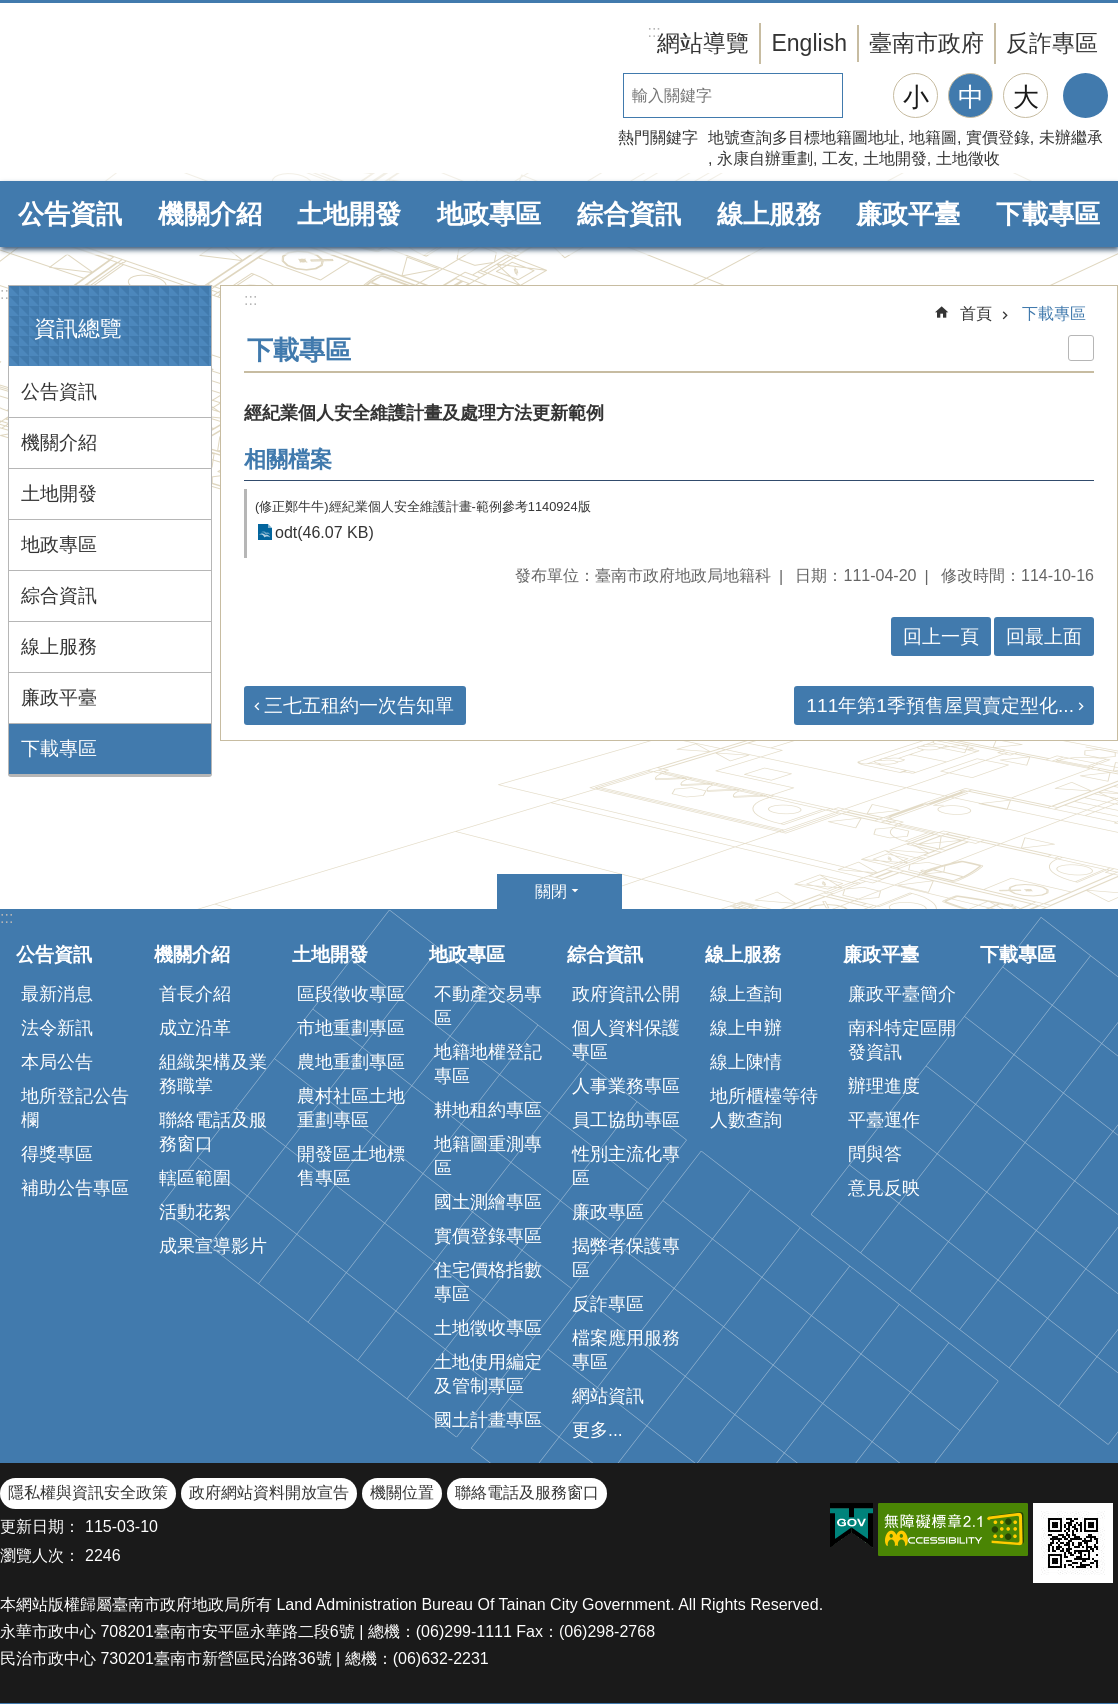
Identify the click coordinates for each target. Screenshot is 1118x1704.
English (809, 43)
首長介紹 (195, 994)
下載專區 (1048, 214)
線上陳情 (746, 1062)
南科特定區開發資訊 (902, 1040)
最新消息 (57, 994)
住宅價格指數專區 (488, 1282)
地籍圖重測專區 (488, 1156)
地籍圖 (933, 137)
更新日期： (40, 1526)
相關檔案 (288, 459)
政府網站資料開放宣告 (269, 1492)
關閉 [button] (551, 891)
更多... (597, 1430)
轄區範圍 (195, 1178)
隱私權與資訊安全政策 (88, 1492)
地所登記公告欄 (75, 1108)
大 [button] (1026, 97)
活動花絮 (195, 1212)
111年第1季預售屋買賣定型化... (940, 705)
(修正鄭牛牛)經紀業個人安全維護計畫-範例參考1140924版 (423, 506)
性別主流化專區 (626, 1166)
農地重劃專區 (351, 1062)
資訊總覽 (78, 328)
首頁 (976, 313)
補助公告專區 (75, 1188)
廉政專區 (608, 1212)
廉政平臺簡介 (902, 994)
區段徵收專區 (351, 994)
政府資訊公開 (626, 994)
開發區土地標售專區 (351, 1166)
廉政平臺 (908, 214)
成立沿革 (195, 1028)
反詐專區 (1052, 43)
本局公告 (57, 1062)
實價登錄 (998, 137)
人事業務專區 (626, 1086)
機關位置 (402, 1492)
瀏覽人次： (40, 1555)
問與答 (875, 1154)
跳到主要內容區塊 (10, 10)
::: (6, 293)
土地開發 (895, 158)
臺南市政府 (926, 43)
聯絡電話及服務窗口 (213, 1132)
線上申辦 (746, 1028)
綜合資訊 (629, 214)
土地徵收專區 (488, 1328)
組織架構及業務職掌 (213, 1074)
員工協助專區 (626, 1120)
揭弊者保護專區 (626, 1258)
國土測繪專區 (488, 1202)
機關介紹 (210, 214)
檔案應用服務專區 (626, 1350)
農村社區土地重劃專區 (351, 1108)
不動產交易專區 (488, 1006)
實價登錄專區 (488, 1236)
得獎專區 (57, 1154)
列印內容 (1081, 348)
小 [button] (916, 97)
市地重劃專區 (351, 1028)
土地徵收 (968, 158)
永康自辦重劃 (765, 158)
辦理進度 (884, 1086)
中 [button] (971, 97)
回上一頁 (941, 636)
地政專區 (489, 214)
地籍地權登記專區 (488, 1064)
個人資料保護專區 (626, 1040)
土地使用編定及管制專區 (488, 1374)
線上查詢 (746, 994)
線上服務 (769, 214)
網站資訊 (608, 1396)
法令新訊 (57, 1028)
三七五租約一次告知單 (359, 705)
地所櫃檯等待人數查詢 (764, 1108)
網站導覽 (703, 43)
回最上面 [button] (1044, 636)
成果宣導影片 (213, 1246)
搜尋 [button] (865, 95)
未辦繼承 (1071, 137)
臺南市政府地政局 (170, 93)
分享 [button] (1085, 95)
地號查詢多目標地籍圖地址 (804, 137)
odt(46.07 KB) (324, 532)
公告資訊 (70, 214)
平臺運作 (884, 1120)
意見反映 (884, 1188)
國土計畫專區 (488, 1420)
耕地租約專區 (488, 1110)
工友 (838, 158)
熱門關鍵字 (658, 137)
